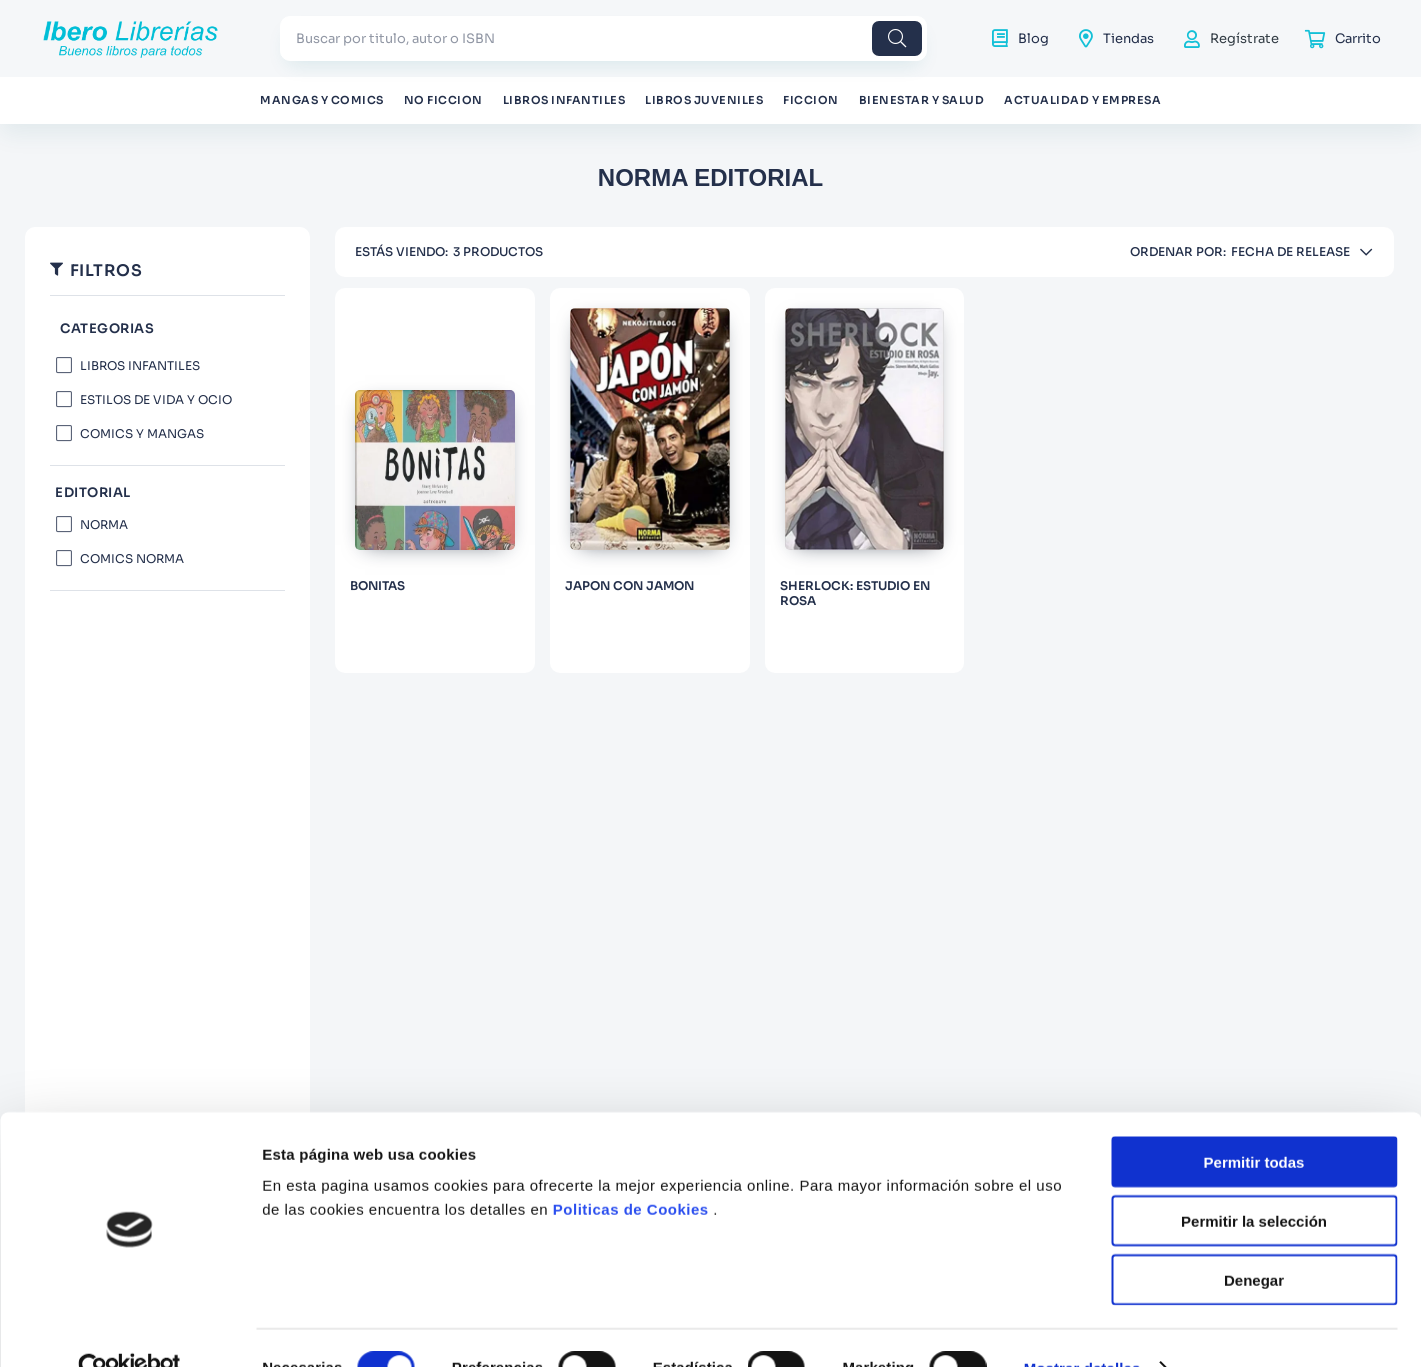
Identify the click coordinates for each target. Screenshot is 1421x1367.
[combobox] (603, 38)
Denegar (1254, 1239)
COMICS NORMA (132, 558)
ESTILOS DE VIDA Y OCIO (156, 399)
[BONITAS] (435, 480)
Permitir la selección (1254, 1180)
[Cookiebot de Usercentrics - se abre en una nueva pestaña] (129, 1328)
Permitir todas (1254, 1121)
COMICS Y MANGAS (142, 433)
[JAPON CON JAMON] (650, 480)
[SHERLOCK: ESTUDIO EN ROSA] (865, 480)
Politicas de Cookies (631, 1168)
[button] (167, 329)
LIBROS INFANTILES (140, 365)
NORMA (104, 524)
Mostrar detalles (1082, 1327)
